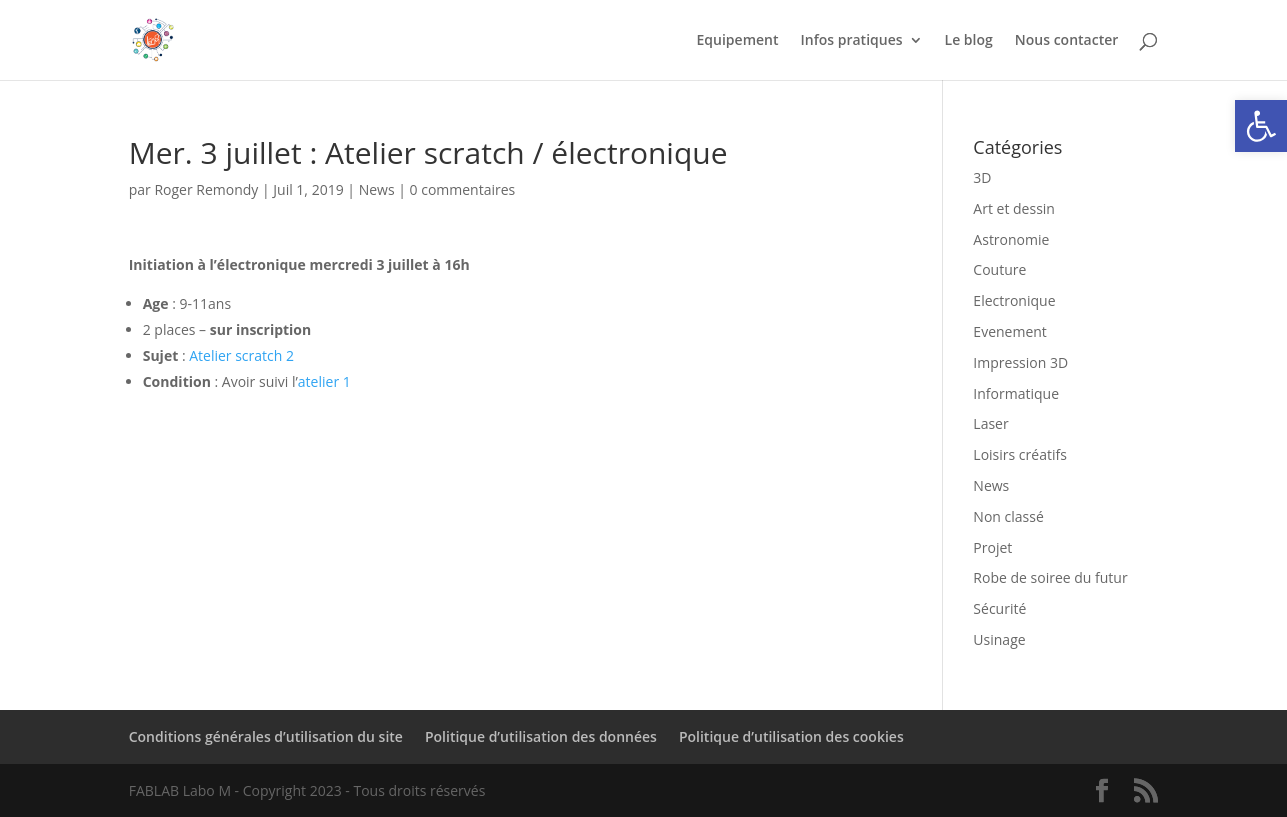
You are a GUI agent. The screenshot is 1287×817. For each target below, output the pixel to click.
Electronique (1014, 300)
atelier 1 (324, 381)
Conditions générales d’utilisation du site (266, 736)
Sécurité (999, 608)
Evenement (1009, 331)
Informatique (1016, 393)
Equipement (738, 41)
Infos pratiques (852, 41)
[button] (1261, 126)
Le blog (969, 41)
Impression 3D (1020, 362)
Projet (992, 547)
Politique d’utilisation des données (541, 736)
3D (982, 177)
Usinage (999, 639)
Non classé (1008, 516)
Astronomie (1011, 239)
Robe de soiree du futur (1050, 577)
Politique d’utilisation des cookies (791, 736)
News (377, 189)
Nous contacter (1067, 41)
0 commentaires (463, 189)
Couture (999, 269)
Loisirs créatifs (1019, 454)
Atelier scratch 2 (241, 355)
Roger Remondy (206, 189)
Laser (990, 423)
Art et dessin (1014, 208)
